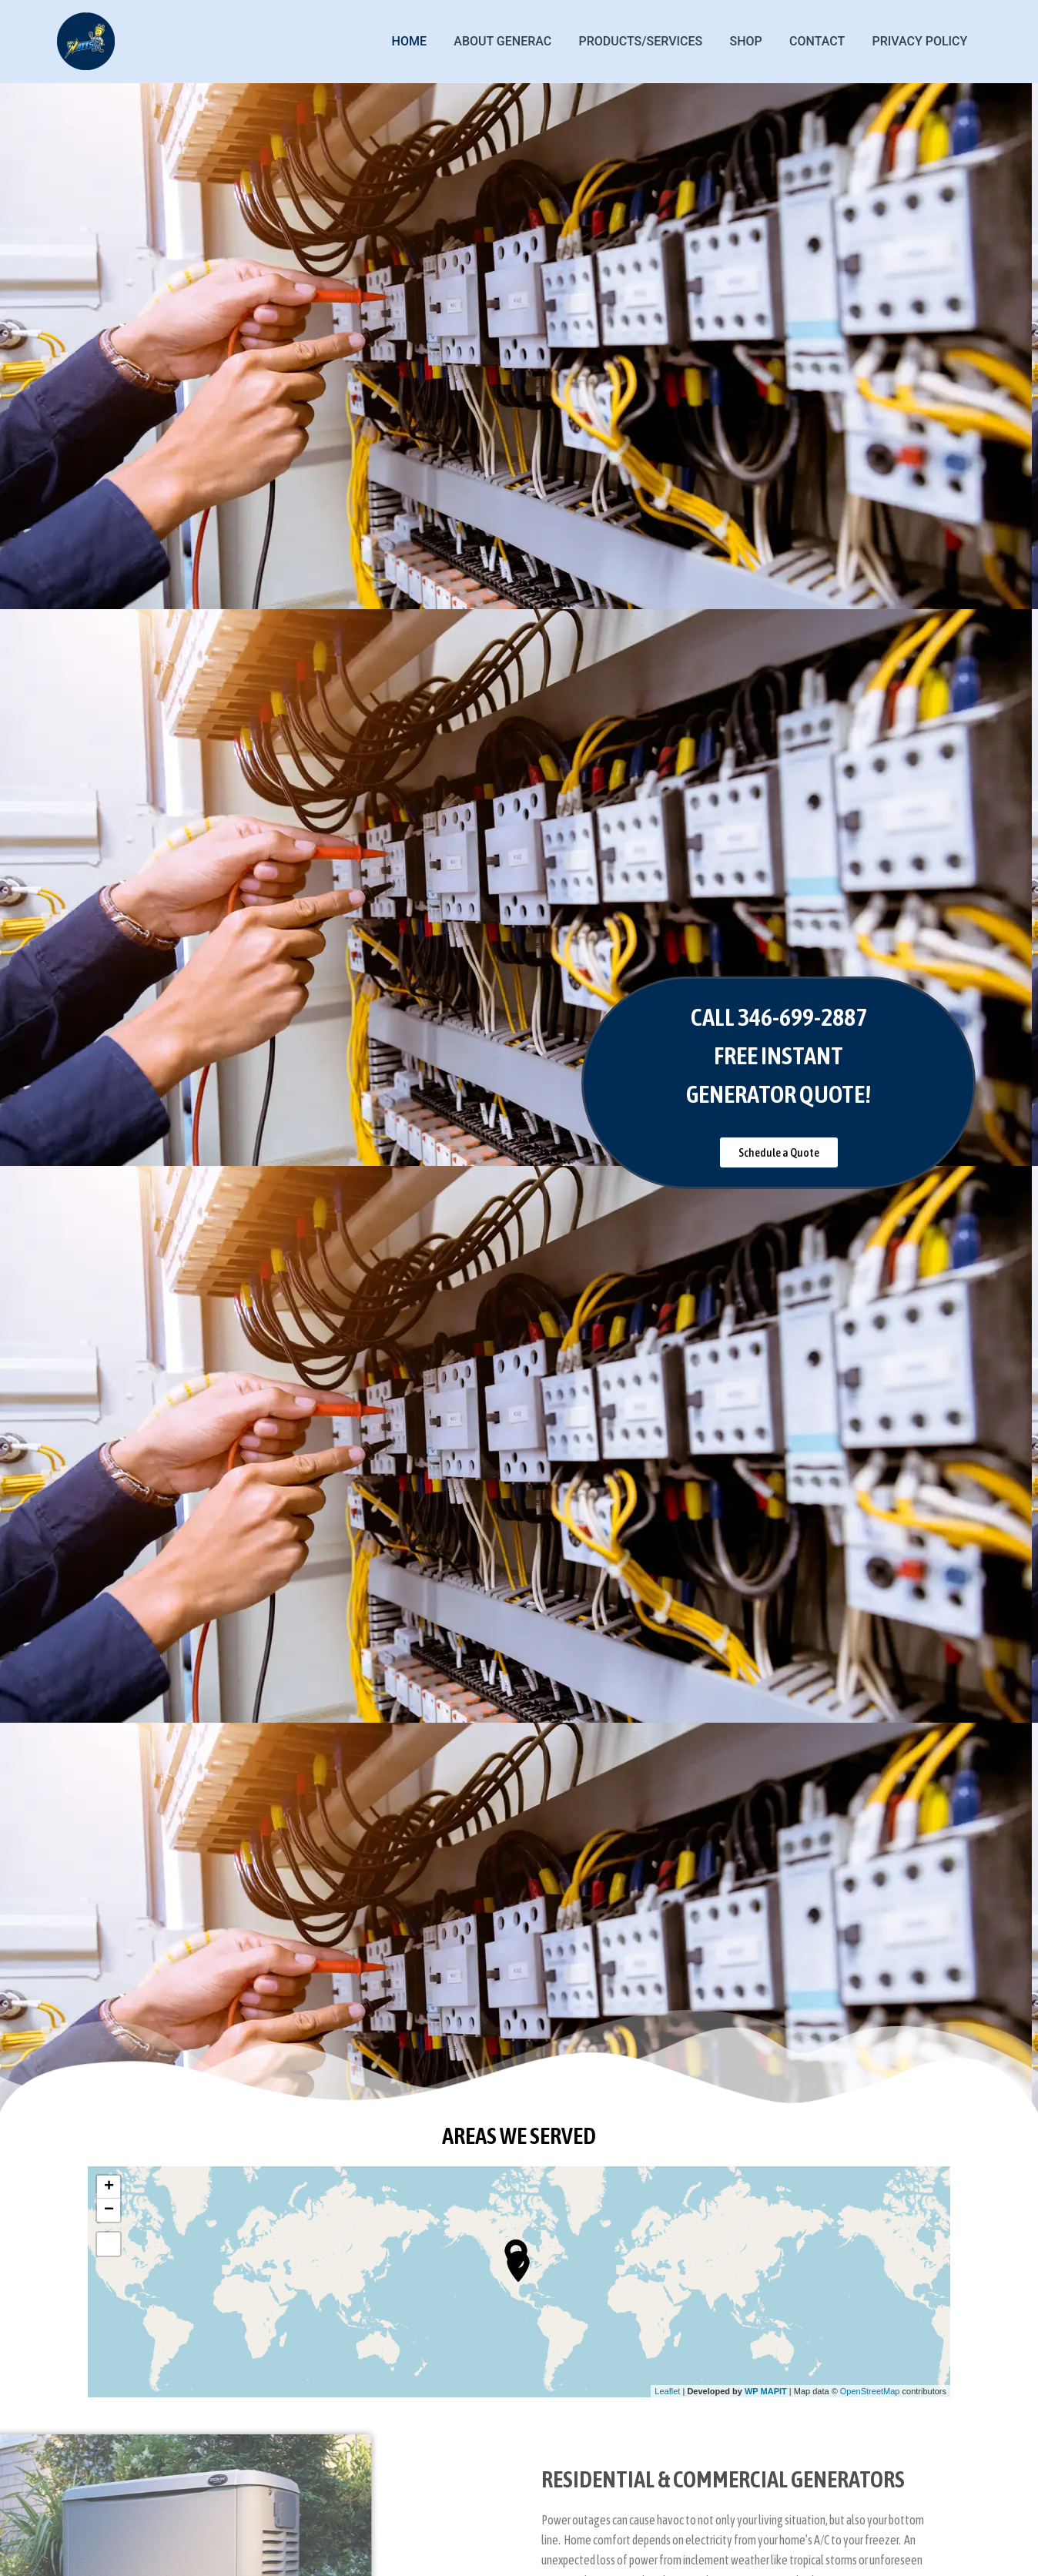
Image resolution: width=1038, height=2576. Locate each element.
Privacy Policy (921, 41)
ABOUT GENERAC (514, 41)
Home (423, 41)
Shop (752, 41)
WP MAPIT (766, 2391)
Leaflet (667, 2391)
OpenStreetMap (870, 2391)
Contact (821, 41)
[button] (779, 1152)
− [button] (109, 2210)
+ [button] (109, 2187)
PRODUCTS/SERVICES (650, 41)
